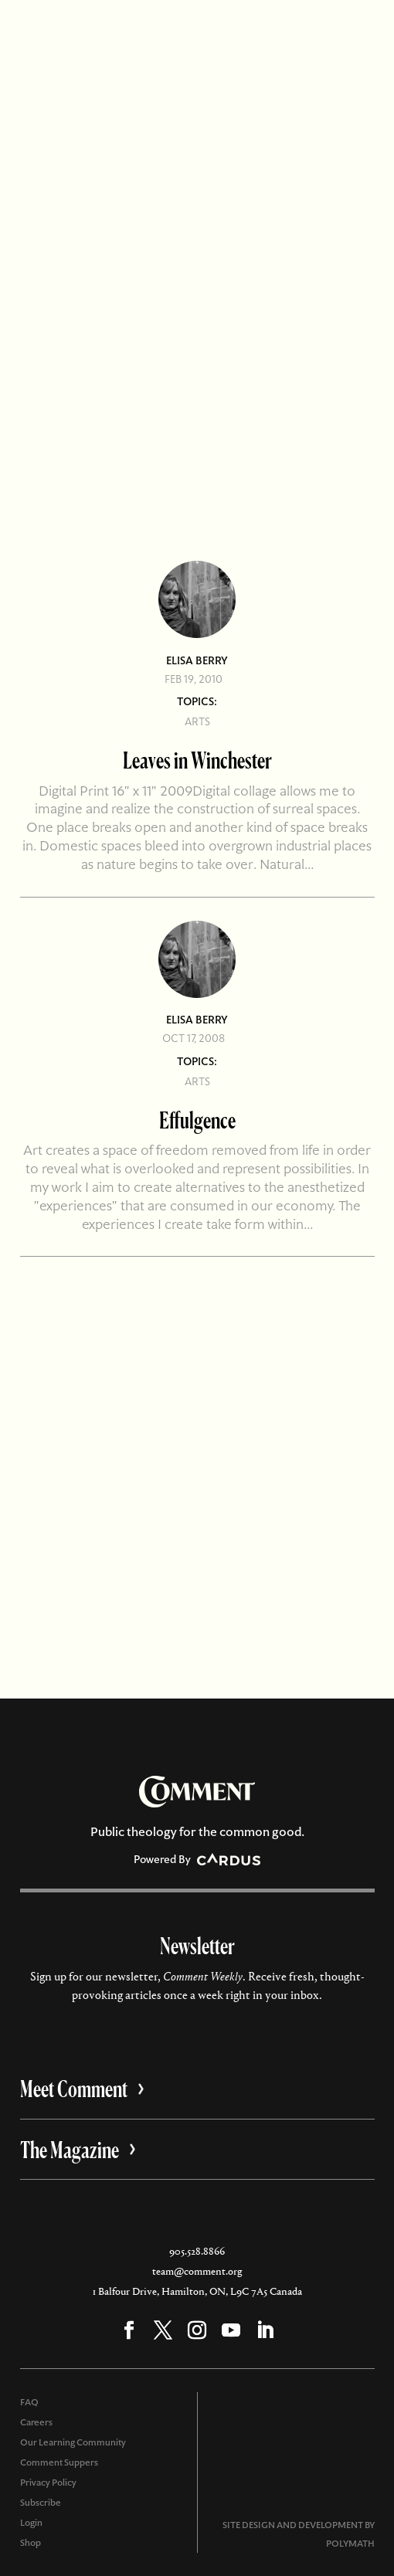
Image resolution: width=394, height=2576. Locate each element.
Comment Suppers (59, 2462)
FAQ (29, 2402)
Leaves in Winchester (197, 759)
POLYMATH (350, 2543)
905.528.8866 (197, 2251)
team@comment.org (197, 2271)
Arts (197, 721)
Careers (36, 2422)
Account (154, 30)
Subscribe (239, 30)
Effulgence (197, 1119)
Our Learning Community (73, 2442)
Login (31, 2522)
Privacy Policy (48, 2482)
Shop (30, 2542)
